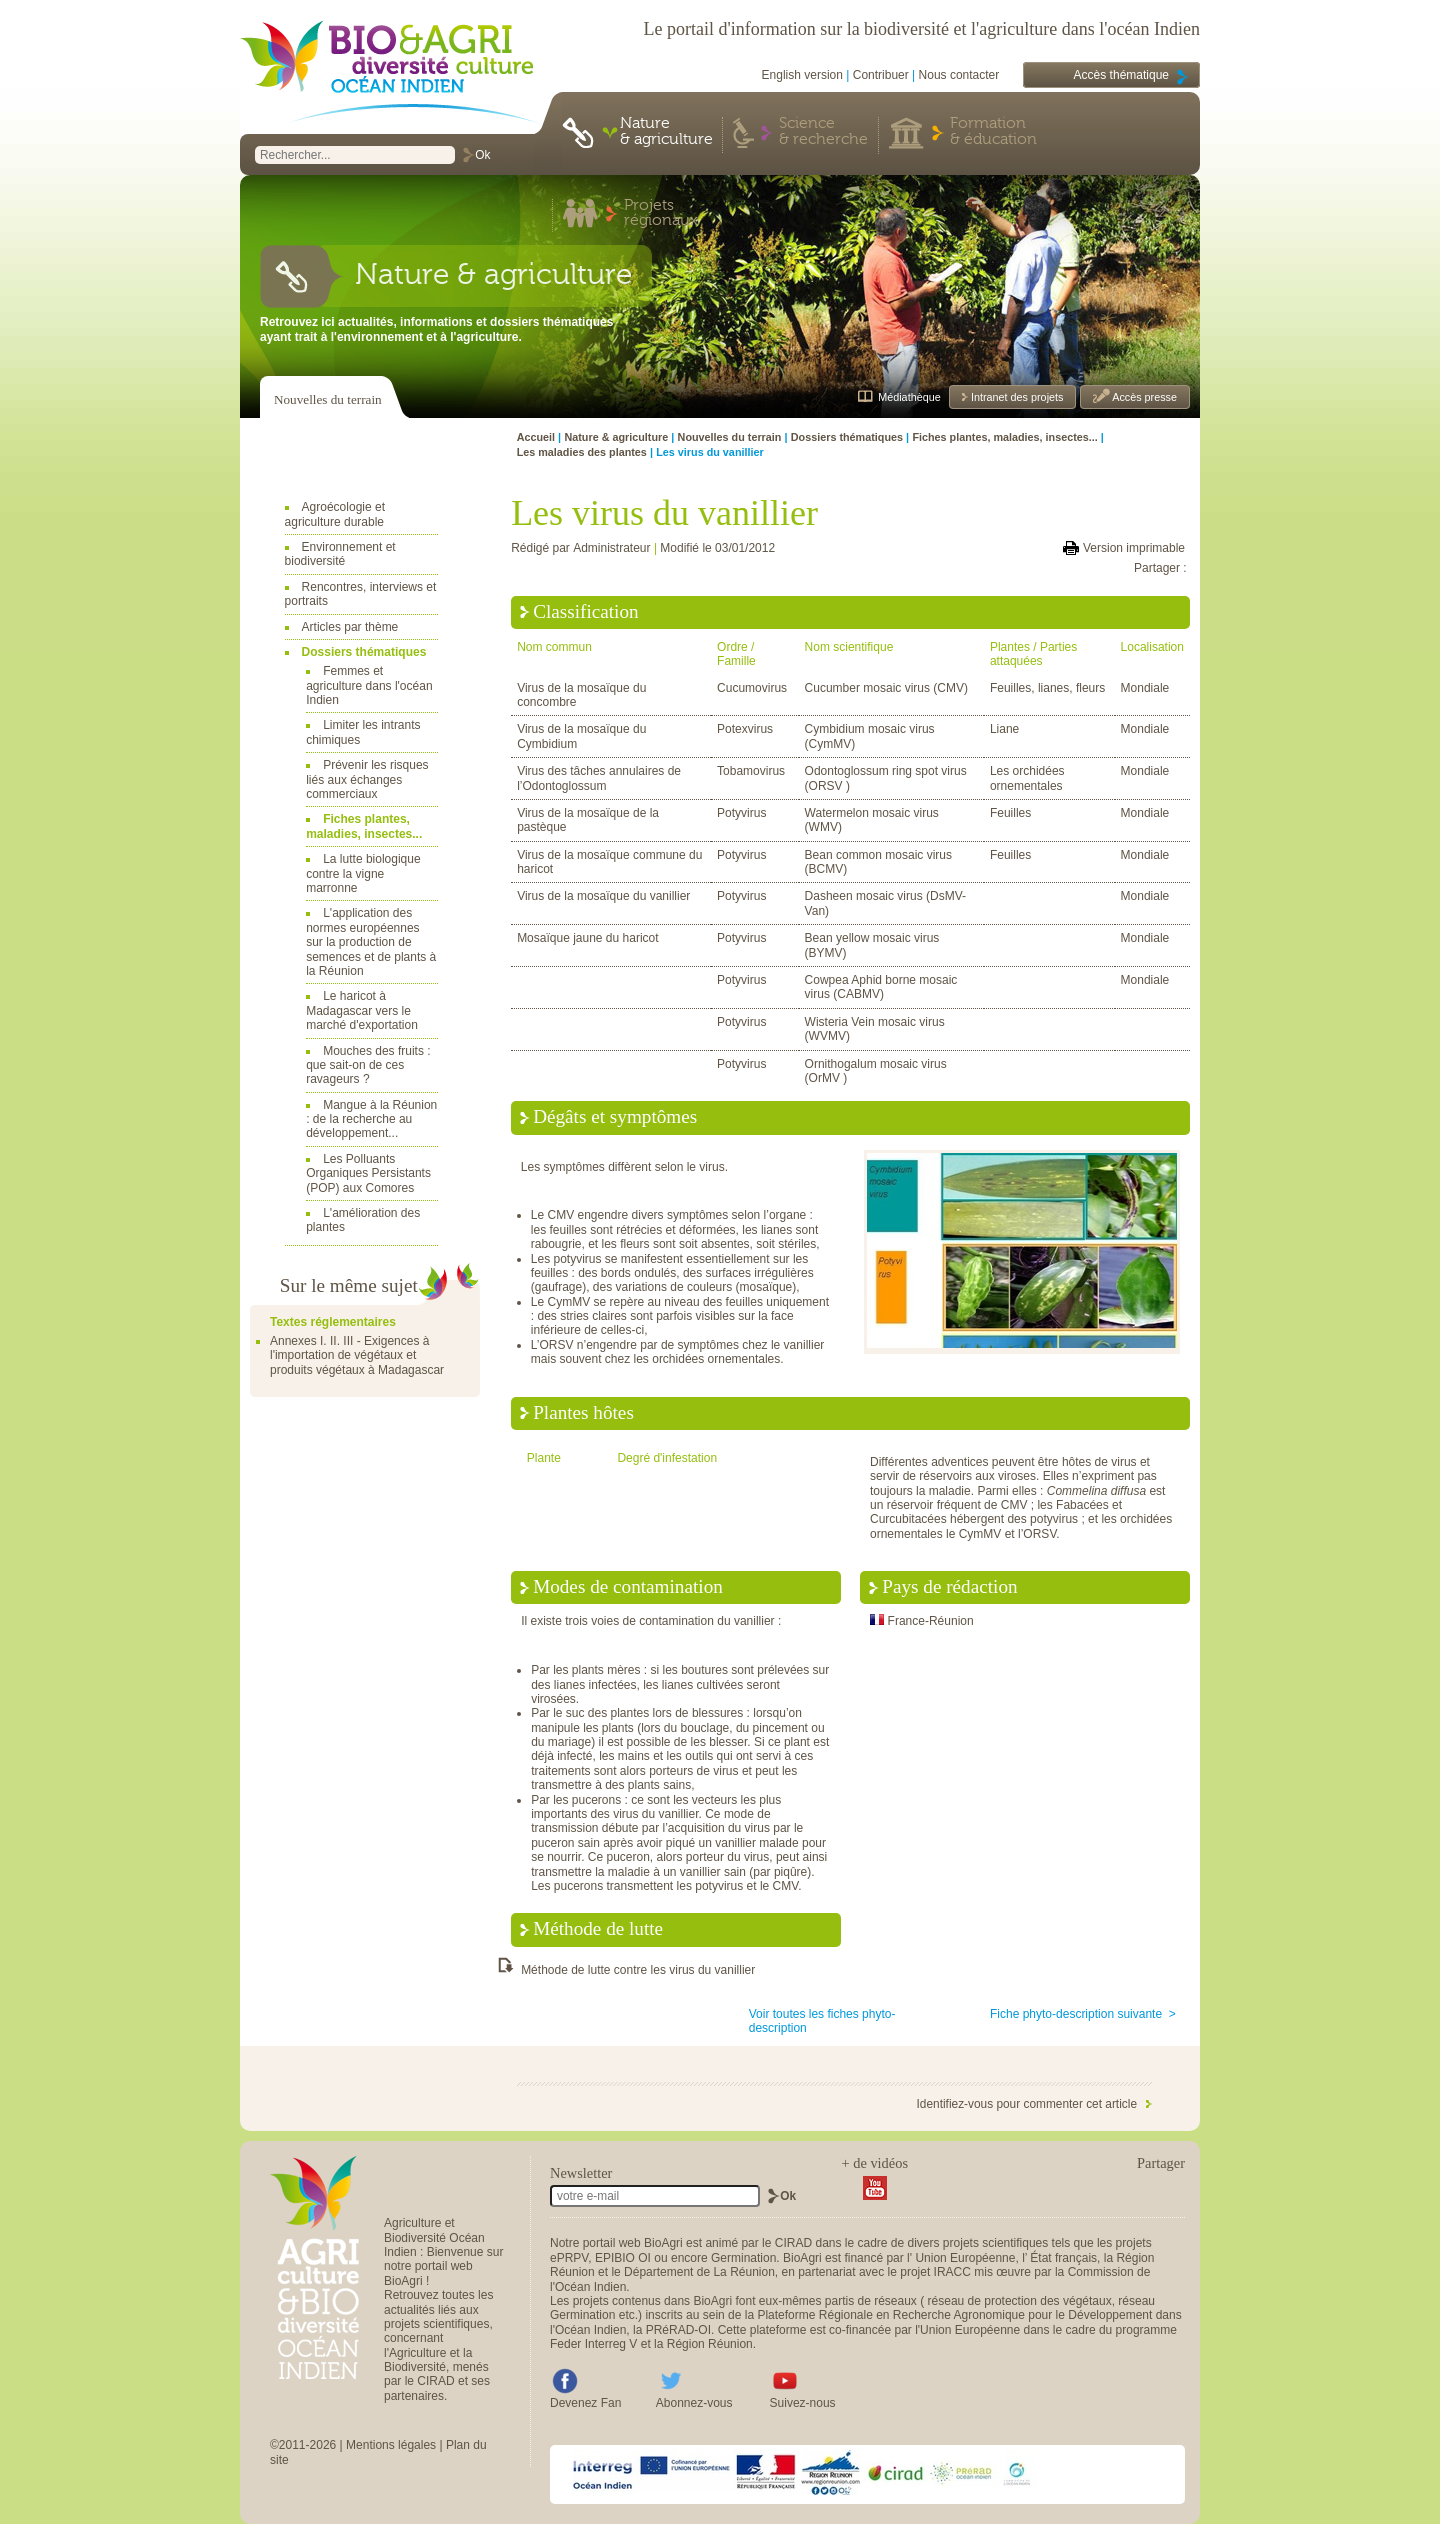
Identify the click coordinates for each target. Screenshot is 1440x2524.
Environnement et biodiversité (340, 554)
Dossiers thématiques (364, 652)
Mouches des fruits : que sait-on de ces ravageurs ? (368, 1065)
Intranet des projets (1015, 397)
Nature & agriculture (666, 132)
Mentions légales (391, 2445)
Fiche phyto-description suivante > (1083, 2014)
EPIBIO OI (623, 2258)
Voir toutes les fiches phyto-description (822, 2021)
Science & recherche (823, 132)
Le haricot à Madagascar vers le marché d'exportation (362, 1010)
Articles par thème (350, 627)
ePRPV (569, 2258)
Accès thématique (1121, 75)
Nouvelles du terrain (328, 399)
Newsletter (581, 2173)
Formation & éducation (993, 132)
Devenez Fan (585, 2403)
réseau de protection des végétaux (1020, 2301)
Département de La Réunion (699, 2272)
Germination (743, 2258)
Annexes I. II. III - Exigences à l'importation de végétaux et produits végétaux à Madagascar (357, 1355)
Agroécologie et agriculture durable (335, 514)
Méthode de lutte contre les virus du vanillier (638, 1970)
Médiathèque (909, 397)
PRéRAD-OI (678, 2330)
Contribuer (881, 75)
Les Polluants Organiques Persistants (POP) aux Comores (368, 1173)
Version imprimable (1134, 548)
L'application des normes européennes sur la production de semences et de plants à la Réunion (371, 942)
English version (802, 75)
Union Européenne (965, 2258)
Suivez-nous (803, 2403)
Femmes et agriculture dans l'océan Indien (369, 685)
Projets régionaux (661, 214)
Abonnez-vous (694, 2403)
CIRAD (793, 2243)
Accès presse (1143, 397)
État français (1063, 2258)
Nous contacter (959, 75)
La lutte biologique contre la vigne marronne (363, 873)
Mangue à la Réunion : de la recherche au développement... (371, 1119)
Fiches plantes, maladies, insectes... (364, 826)
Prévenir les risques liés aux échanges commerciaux (367, 779)
